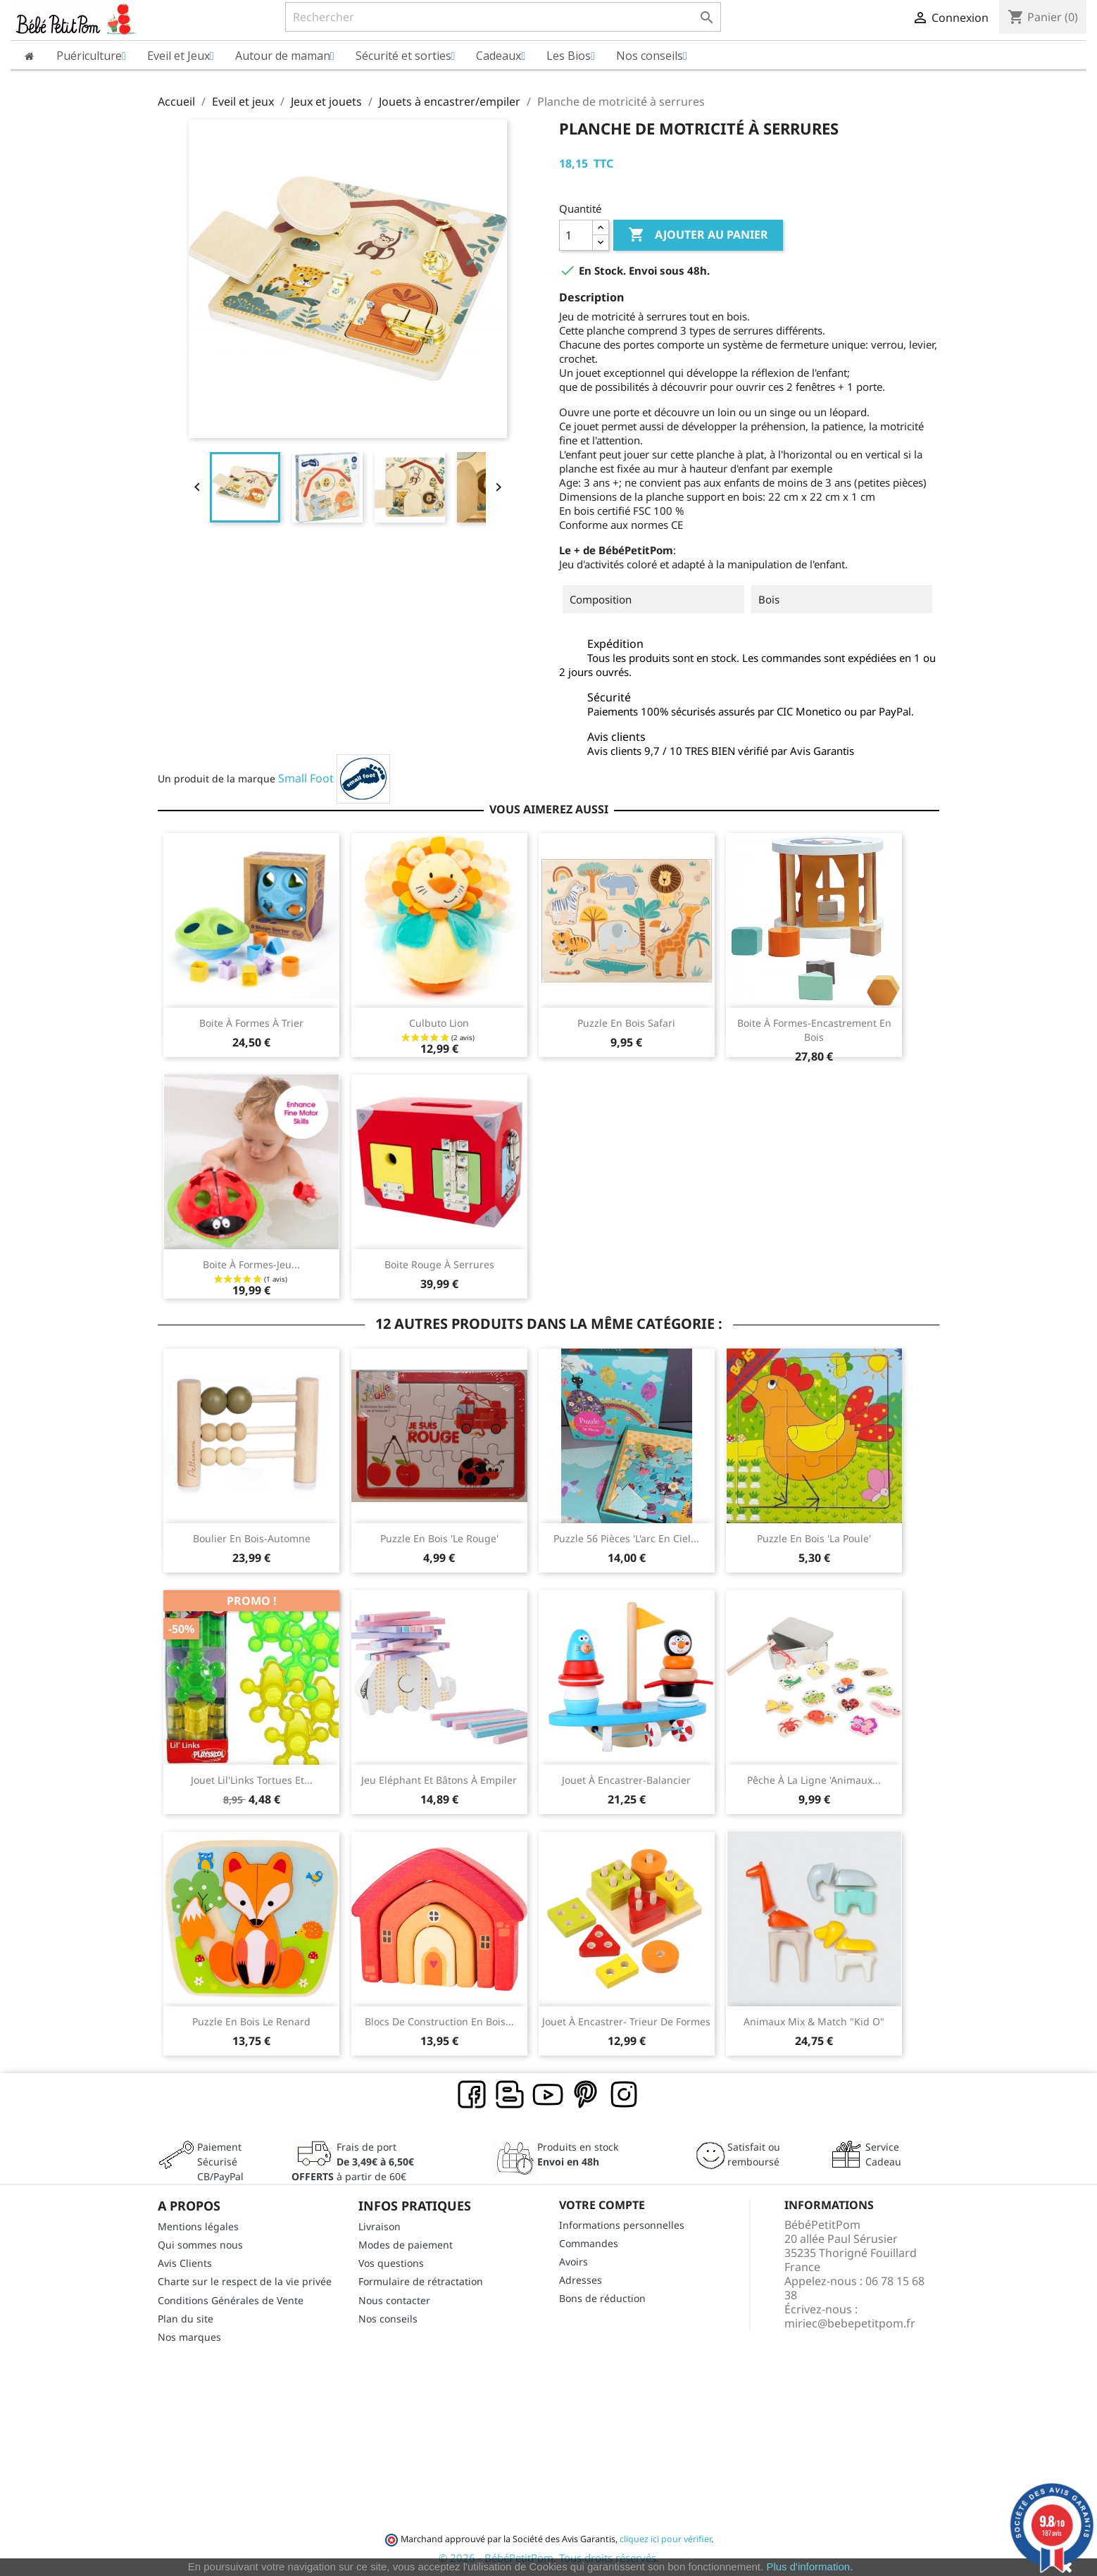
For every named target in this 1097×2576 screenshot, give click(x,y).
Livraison (379, 2226)
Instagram (624, 2095)
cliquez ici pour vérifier (665, 2539)
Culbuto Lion (439, 1023)
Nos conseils (388, 2318)
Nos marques (189, 2337)
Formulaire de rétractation (420, 2281)
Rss (510, 2095)
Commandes (588, 2243)
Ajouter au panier (698, 235)
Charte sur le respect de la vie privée (245, 2281)
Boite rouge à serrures (439, 1264)
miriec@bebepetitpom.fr (849, 2323)
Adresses (580, 2280)
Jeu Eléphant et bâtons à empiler (439, 1780)
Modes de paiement (405, 2244)
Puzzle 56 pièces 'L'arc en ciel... (626, 1538)
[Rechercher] (503, 17)
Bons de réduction (602, 2298)
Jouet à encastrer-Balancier (626, 1780)
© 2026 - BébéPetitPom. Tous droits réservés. (549, 2558)
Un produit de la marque (216, 778)
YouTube (548, 2095)
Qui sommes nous (200, 2244)
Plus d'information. (809, 2566)
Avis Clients (185, 2263)
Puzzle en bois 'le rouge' (439, 1538)
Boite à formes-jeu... (251, 1264)
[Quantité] (576, 235)
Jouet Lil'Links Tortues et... (252, 1780)
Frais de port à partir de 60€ (353, 2161)
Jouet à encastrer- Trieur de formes (626, 2021)
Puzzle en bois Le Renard (251, 2021)
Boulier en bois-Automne (252, 1538)
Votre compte (602, 2205)
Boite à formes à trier (251, 1023)
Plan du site (185, 2318)
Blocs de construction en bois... (439, 2021)
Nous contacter (394, 2300)
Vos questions (391, 2263)
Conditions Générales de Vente (230, 2300)
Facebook (472, 2095)
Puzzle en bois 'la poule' (814, 1538)
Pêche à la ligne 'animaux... (814, 1780)
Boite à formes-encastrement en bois (814, 1030)
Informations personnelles (621, 2225)
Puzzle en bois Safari (626, 1023)
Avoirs (573, 2261)
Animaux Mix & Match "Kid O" (814, 2021)
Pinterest (586, 2095)
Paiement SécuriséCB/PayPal (220, 2161)
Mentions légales (198, 2226)
